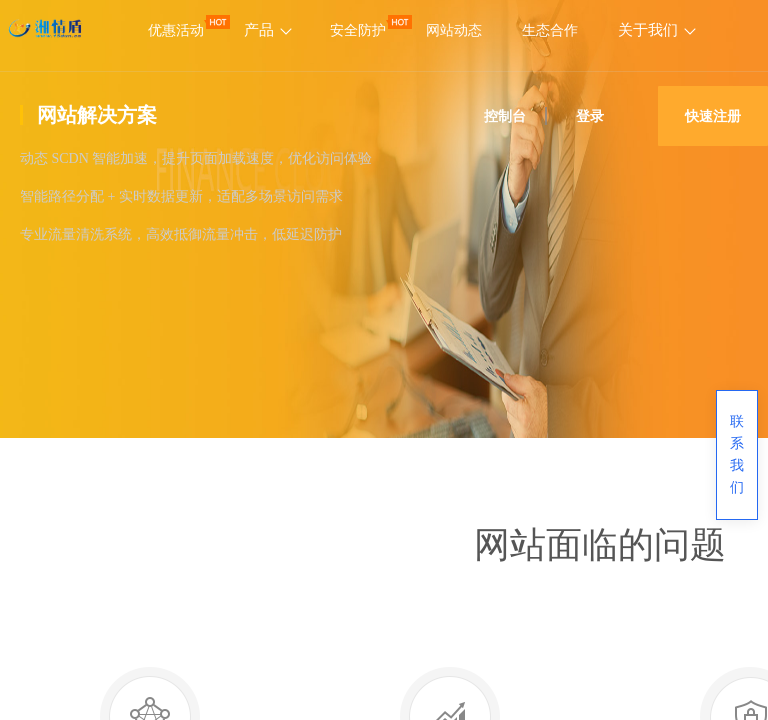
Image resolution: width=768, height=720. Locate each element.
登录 (590, 116)
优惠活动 (176, 30)
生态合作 (550, 30)
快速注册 (713, 116)
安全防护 (358, 30)
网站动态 (454, 30)
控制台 (505, 116)
